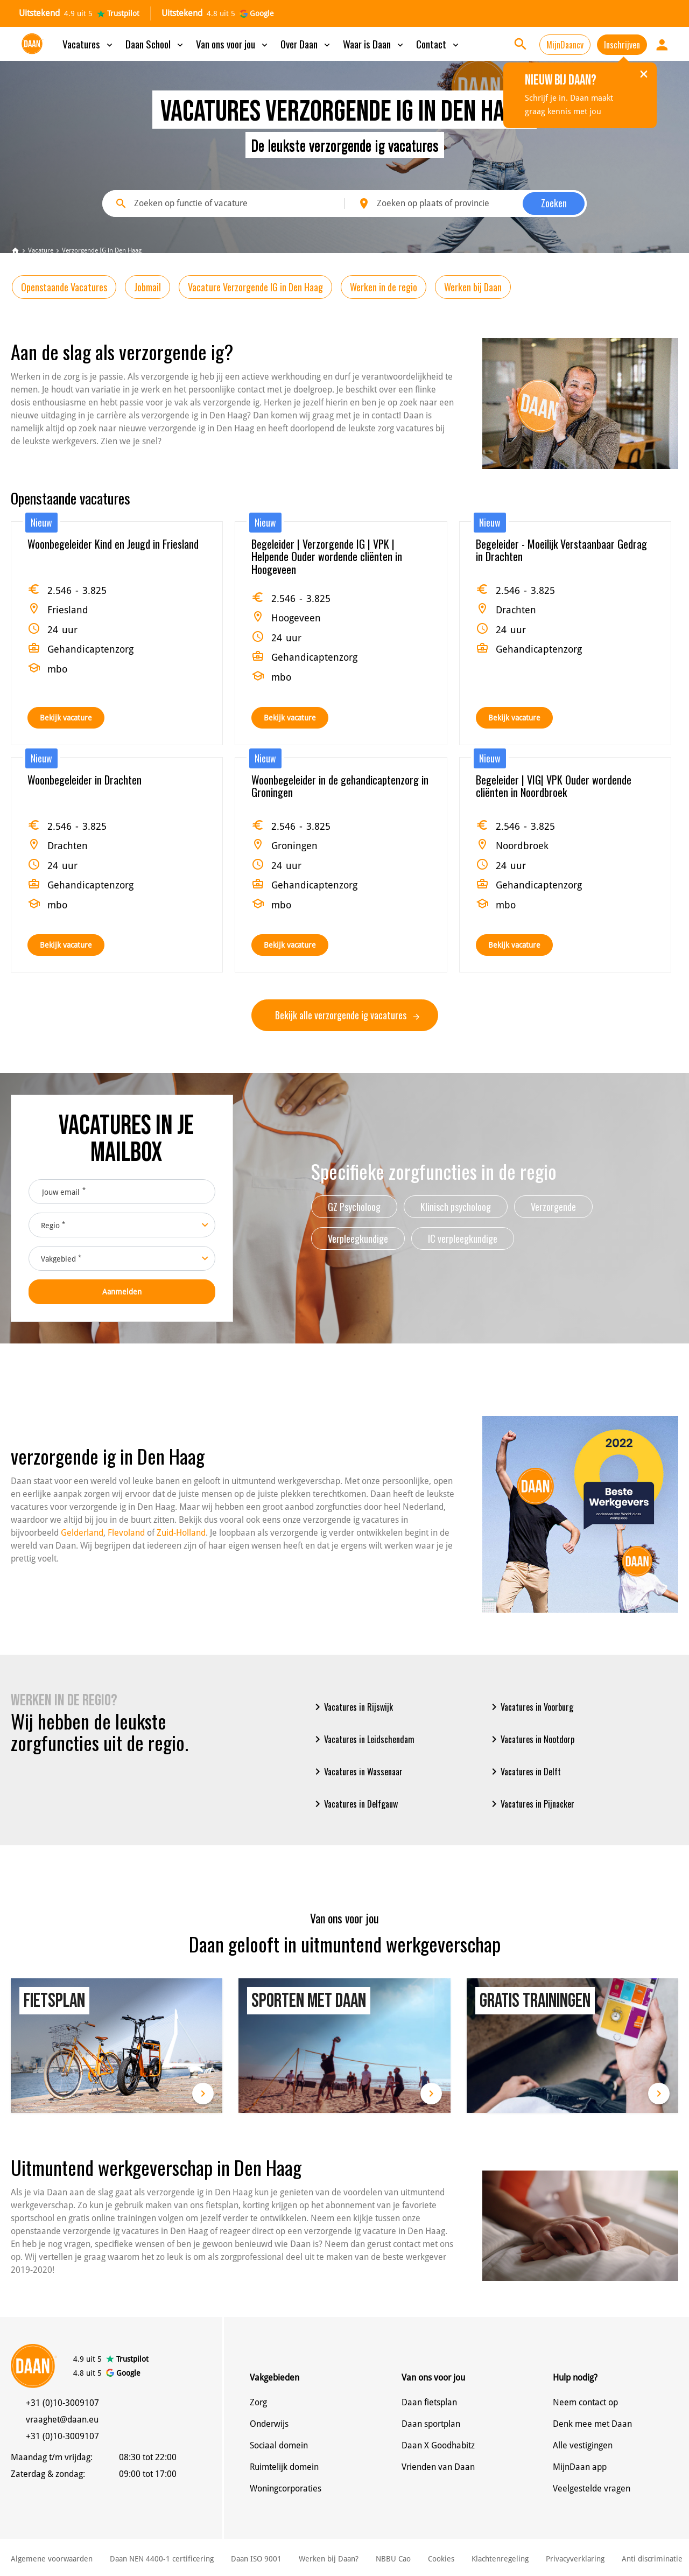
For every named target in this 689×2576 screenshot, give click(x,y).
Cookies (441, 2558)
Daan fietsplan (429, 2402)
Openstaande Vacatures (64, 287)
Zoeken (554, 203)
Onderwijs (269, 2424)
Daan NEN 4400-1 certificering (162, 2558)
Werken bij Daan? (328, 2558)
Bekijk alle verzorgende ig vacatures (347, 1015)
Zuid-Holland (181, 1533)
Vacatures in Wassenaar (357, 1771)
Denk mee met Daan (592, 2424)
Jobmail (147, 287)
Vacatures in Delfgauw (354, 1803)
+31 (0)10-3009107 (62, 2403)
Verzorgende (553, 1207)
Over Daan (306, 43)
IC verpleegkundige (462, 1238)
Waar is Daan (374, 43)
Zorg (258, 2402)
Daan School (155, 43)
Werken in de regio (383, 287)
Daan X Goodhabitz (438, 2445)
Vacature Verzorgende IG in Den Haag (255, 287)
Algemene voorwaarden (52, 2558)
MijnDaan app (580, 2467)
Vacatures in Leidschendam (362, 1739)
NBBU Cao (393, 2558)
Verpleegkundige (358, 1238)
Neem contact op (585, 2402)
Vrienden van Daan (438, 2467)
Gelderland (82, 1533)
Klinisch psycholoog (455, 1207)
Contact (438, 43)
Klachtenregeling (500, 2558)
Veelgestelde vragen (591, 2488)
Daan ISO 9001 (256, 2558)
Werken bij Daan (473, 287)
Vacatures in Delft (524, 1771)
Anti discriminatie (652, 2558)
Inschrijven (622, 44)
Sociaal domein (279, 2445)
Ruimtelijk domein (284, 2467)
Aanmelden (122, 1291)
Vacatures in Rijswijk (352, 1706)
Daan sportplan (431, 2424)
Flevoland (126, 1533)
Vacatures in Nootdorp (531, 1739)
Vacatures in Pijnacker (531, 1803)
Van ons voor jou (233, 43)
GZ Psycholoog (354, 1207)
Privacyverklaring (575, 2558)
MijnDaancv (564, 44)
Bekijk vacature (66, 717)
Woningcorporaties (285, 2488)
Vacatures (88, 43)
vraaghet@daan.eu (62, 2419)
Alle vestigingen (583, 2445)
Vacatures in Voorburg (530, 1706)
